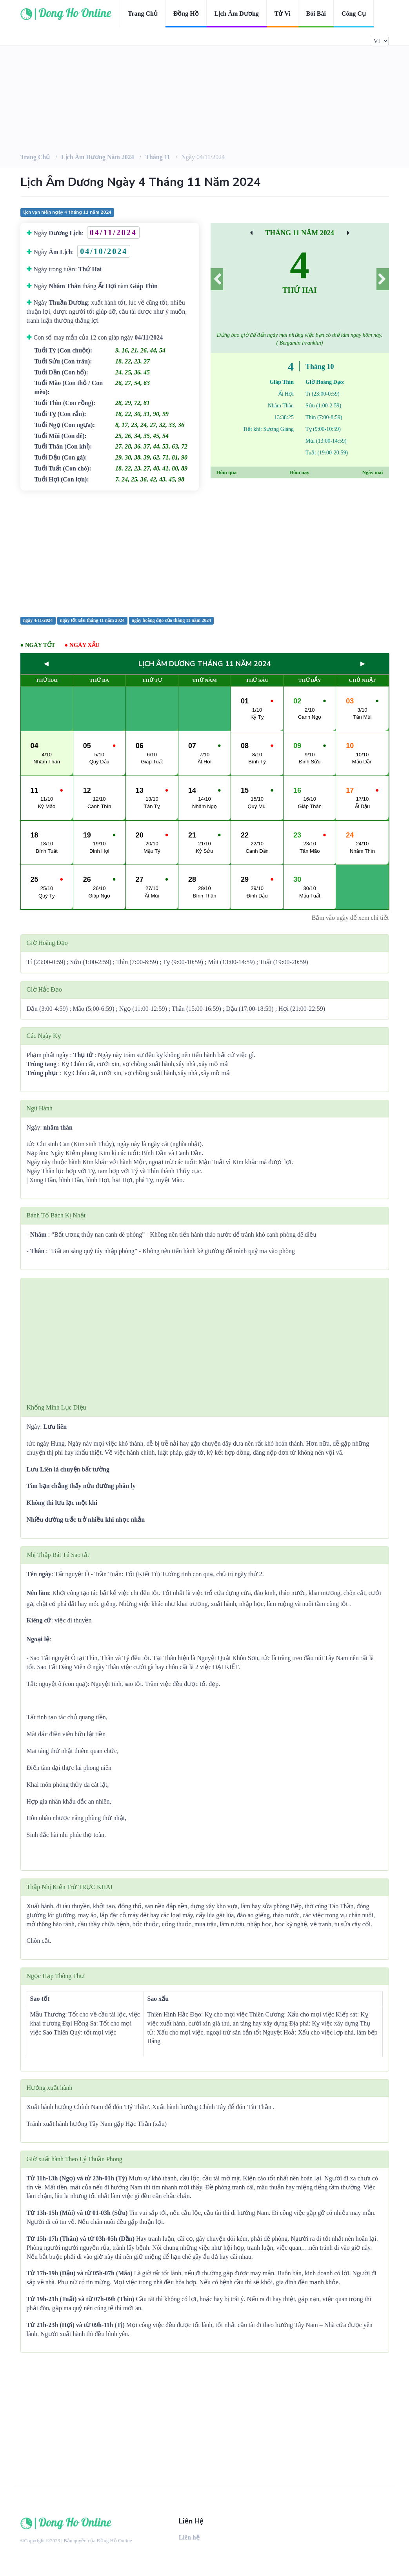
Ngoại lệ (38, 1639)
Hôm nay (299, 472)
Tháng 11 (157, 157)
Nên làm (38, 1593)
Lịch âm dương (236, 13)
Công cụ (354, 13)
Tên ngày (39, 1574)
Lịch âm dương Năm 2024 (97, 157)
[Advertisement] (204, 553)
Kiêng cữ (39, 1620)
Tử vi (282, 13)
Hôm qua (226, 472)
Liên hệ (189, 2537)
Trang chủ (143, 13)
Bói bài (316, 13)
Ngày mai (372, 472)
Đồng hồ (186, 13)
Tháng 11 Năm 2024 (299, 233)
